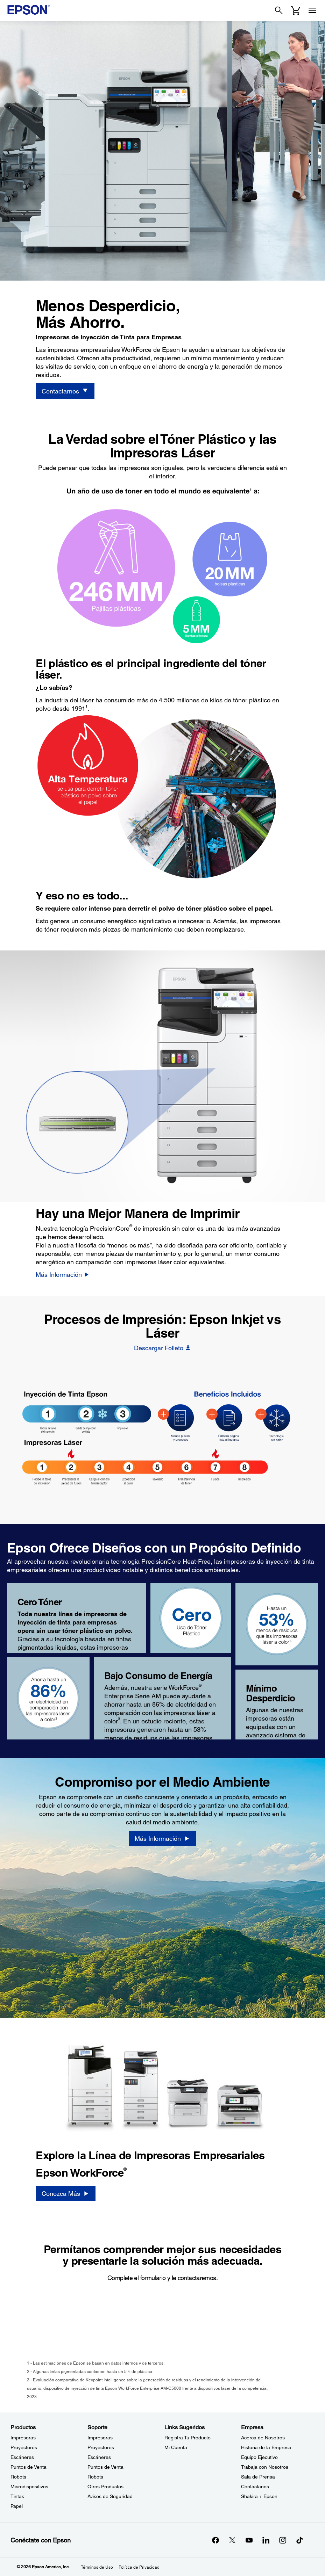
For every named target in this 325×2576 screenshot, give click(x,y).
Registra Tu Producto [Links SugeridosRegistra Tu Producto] (187, 2437)
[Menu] (312, 10)
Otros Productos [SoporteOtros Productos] (105, 2486)
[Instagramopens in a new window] (282, 2540)
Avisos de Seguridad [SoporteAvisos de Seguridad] (110, 2496)
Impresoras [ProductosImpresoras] (23, 2437)
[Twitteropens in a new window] (232, 2540)
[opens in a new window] (299, 2540)
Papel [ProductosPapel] (16, 2506)
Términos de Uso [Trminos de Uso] (97, 2567)
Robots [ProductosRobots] (18, 2477)
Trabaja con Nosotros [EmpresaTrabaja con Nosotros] (264, 2467)
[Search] (278, 10)
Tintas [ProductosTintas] (17, 2496)
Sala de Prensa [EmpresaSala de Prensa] (258, 2477)
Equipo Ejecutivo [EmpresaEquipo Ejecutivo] (259, 2457)
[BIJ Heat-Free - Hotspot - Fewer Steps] (163, 1414)
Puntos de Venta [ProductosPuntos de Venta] (28, 2467)
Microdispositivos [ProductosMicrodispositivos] (29, 2486)
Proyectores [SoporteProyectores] (100, 2447)
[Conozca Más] (65, 2193)
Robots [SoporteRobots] (95, 2477)
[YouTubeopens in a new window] (249, 2540)
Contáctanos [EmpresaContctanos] (255, 2486)
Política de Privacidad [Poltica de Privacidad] (139, 2567)
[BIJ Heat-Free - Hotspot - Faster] (212, 1414)
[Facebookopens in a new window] (215, 2540)
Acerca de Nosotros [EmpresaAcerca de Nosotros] (263, 2437)
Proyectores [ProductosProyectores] (23, 2447)
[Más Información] (63, 1274)
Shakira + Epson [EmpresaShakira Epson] (259, 2496)
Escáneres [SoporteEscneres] (99, 2457)
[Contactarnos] (65, 391)
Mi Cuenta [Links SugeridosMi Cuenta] (175, 2447)
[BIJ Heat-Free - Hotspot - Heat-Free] (261, 1414)
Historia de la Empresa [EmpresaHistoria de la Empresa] (266, 2447)
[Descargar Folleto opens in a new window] (162, 1348)
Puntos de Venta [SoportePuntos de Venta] (105, 2467)
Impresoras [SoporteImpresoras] (100, 2437)
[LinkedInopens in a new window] (266, 2540)
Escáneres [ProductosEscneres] (22, 2457)
